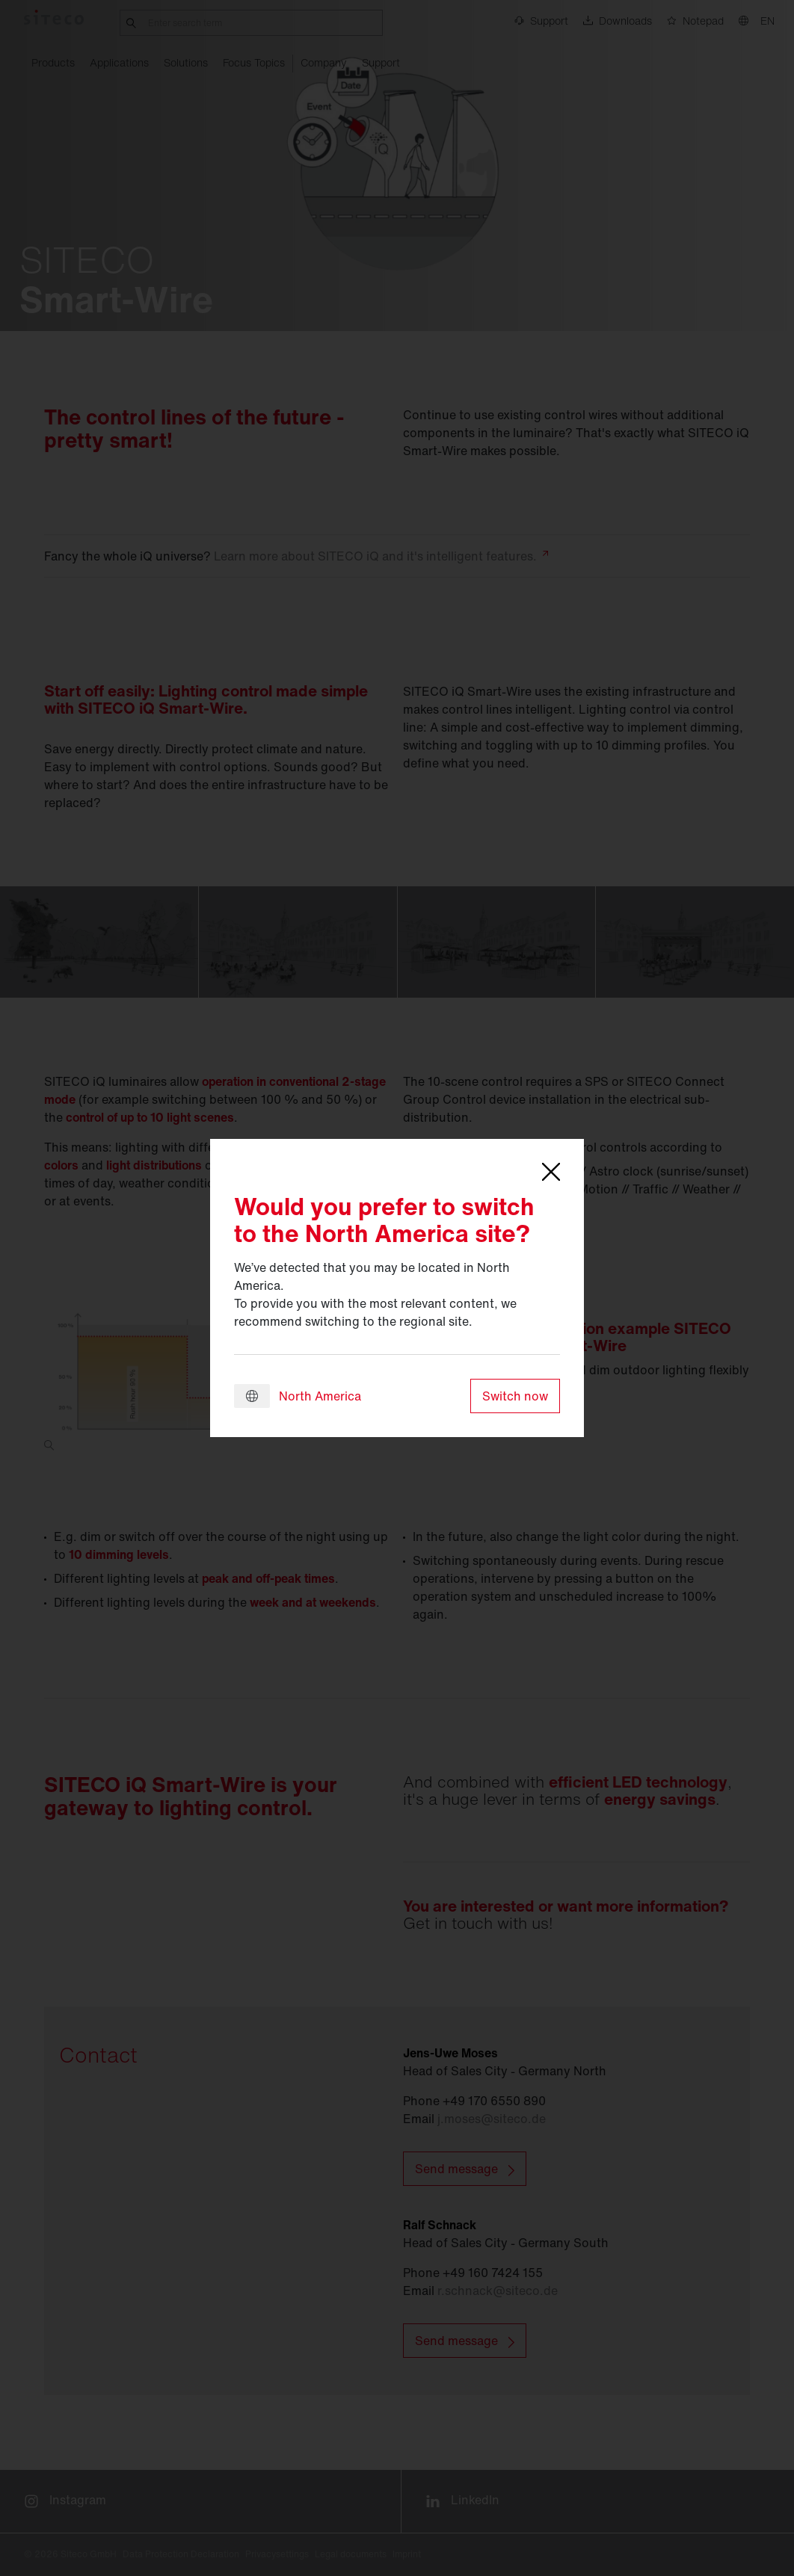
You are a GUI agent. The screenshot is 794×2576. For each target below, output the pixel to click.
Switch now (515, 1396)
